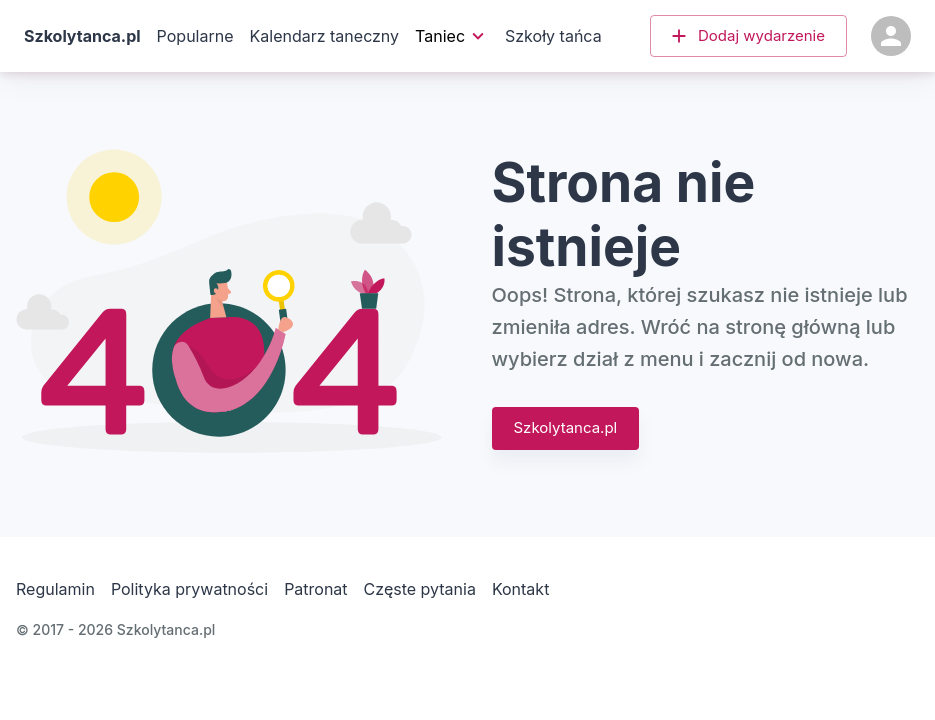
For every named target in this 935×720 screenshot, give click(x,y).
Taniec (450, 36)
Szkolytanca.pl (566, 428)
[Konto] (891, 36)
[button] (748, 36)
